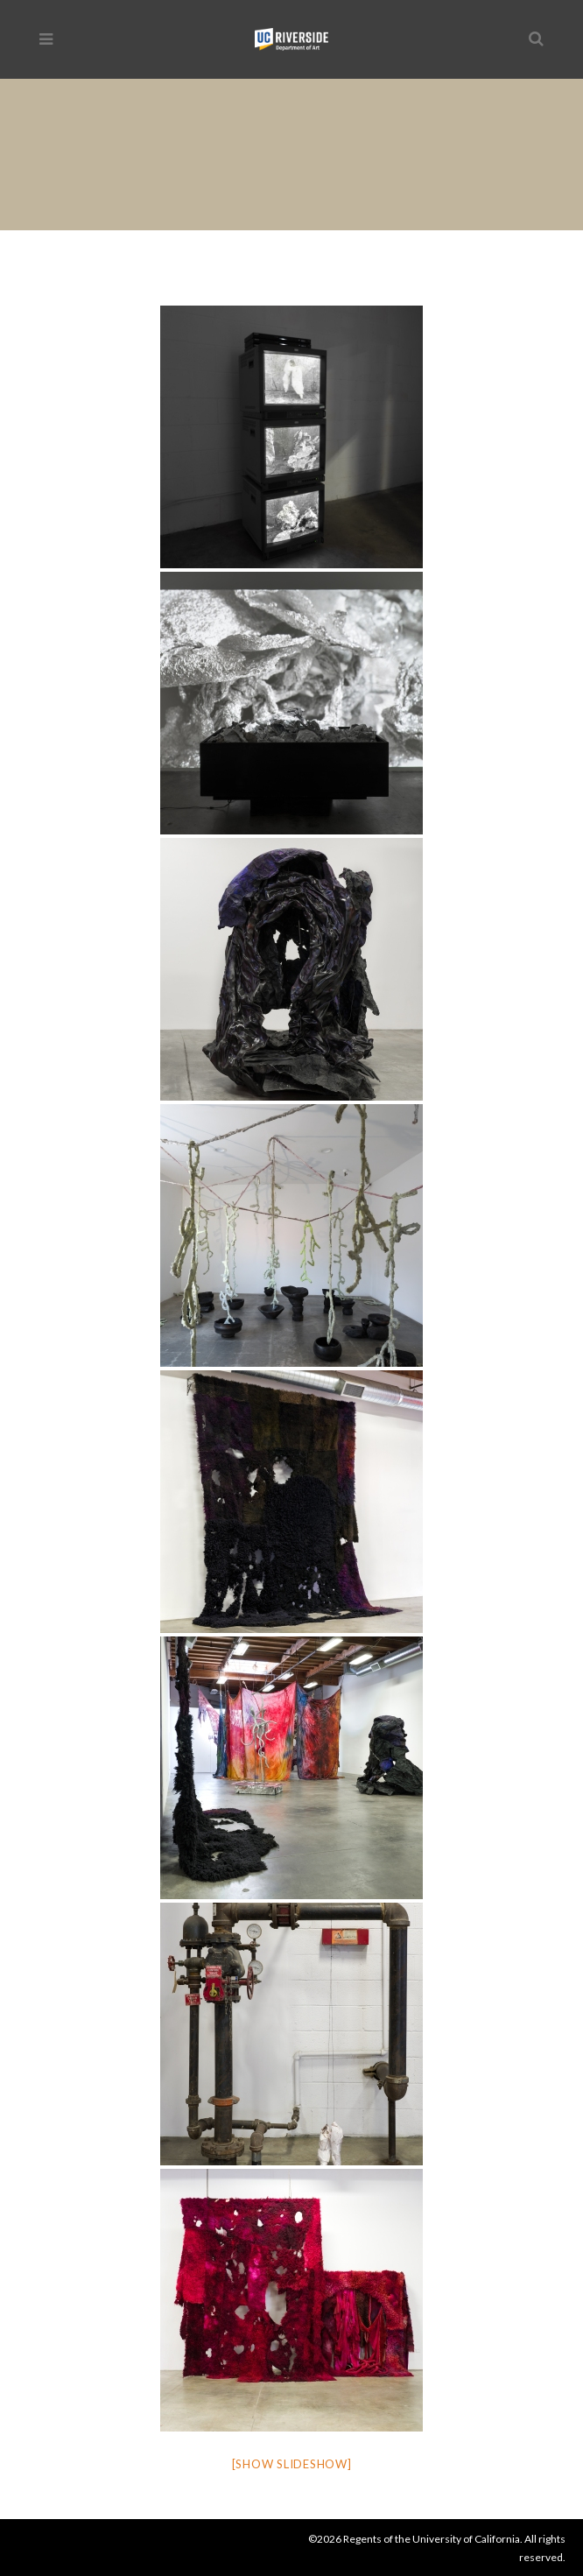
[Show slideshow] (292, 2464)
